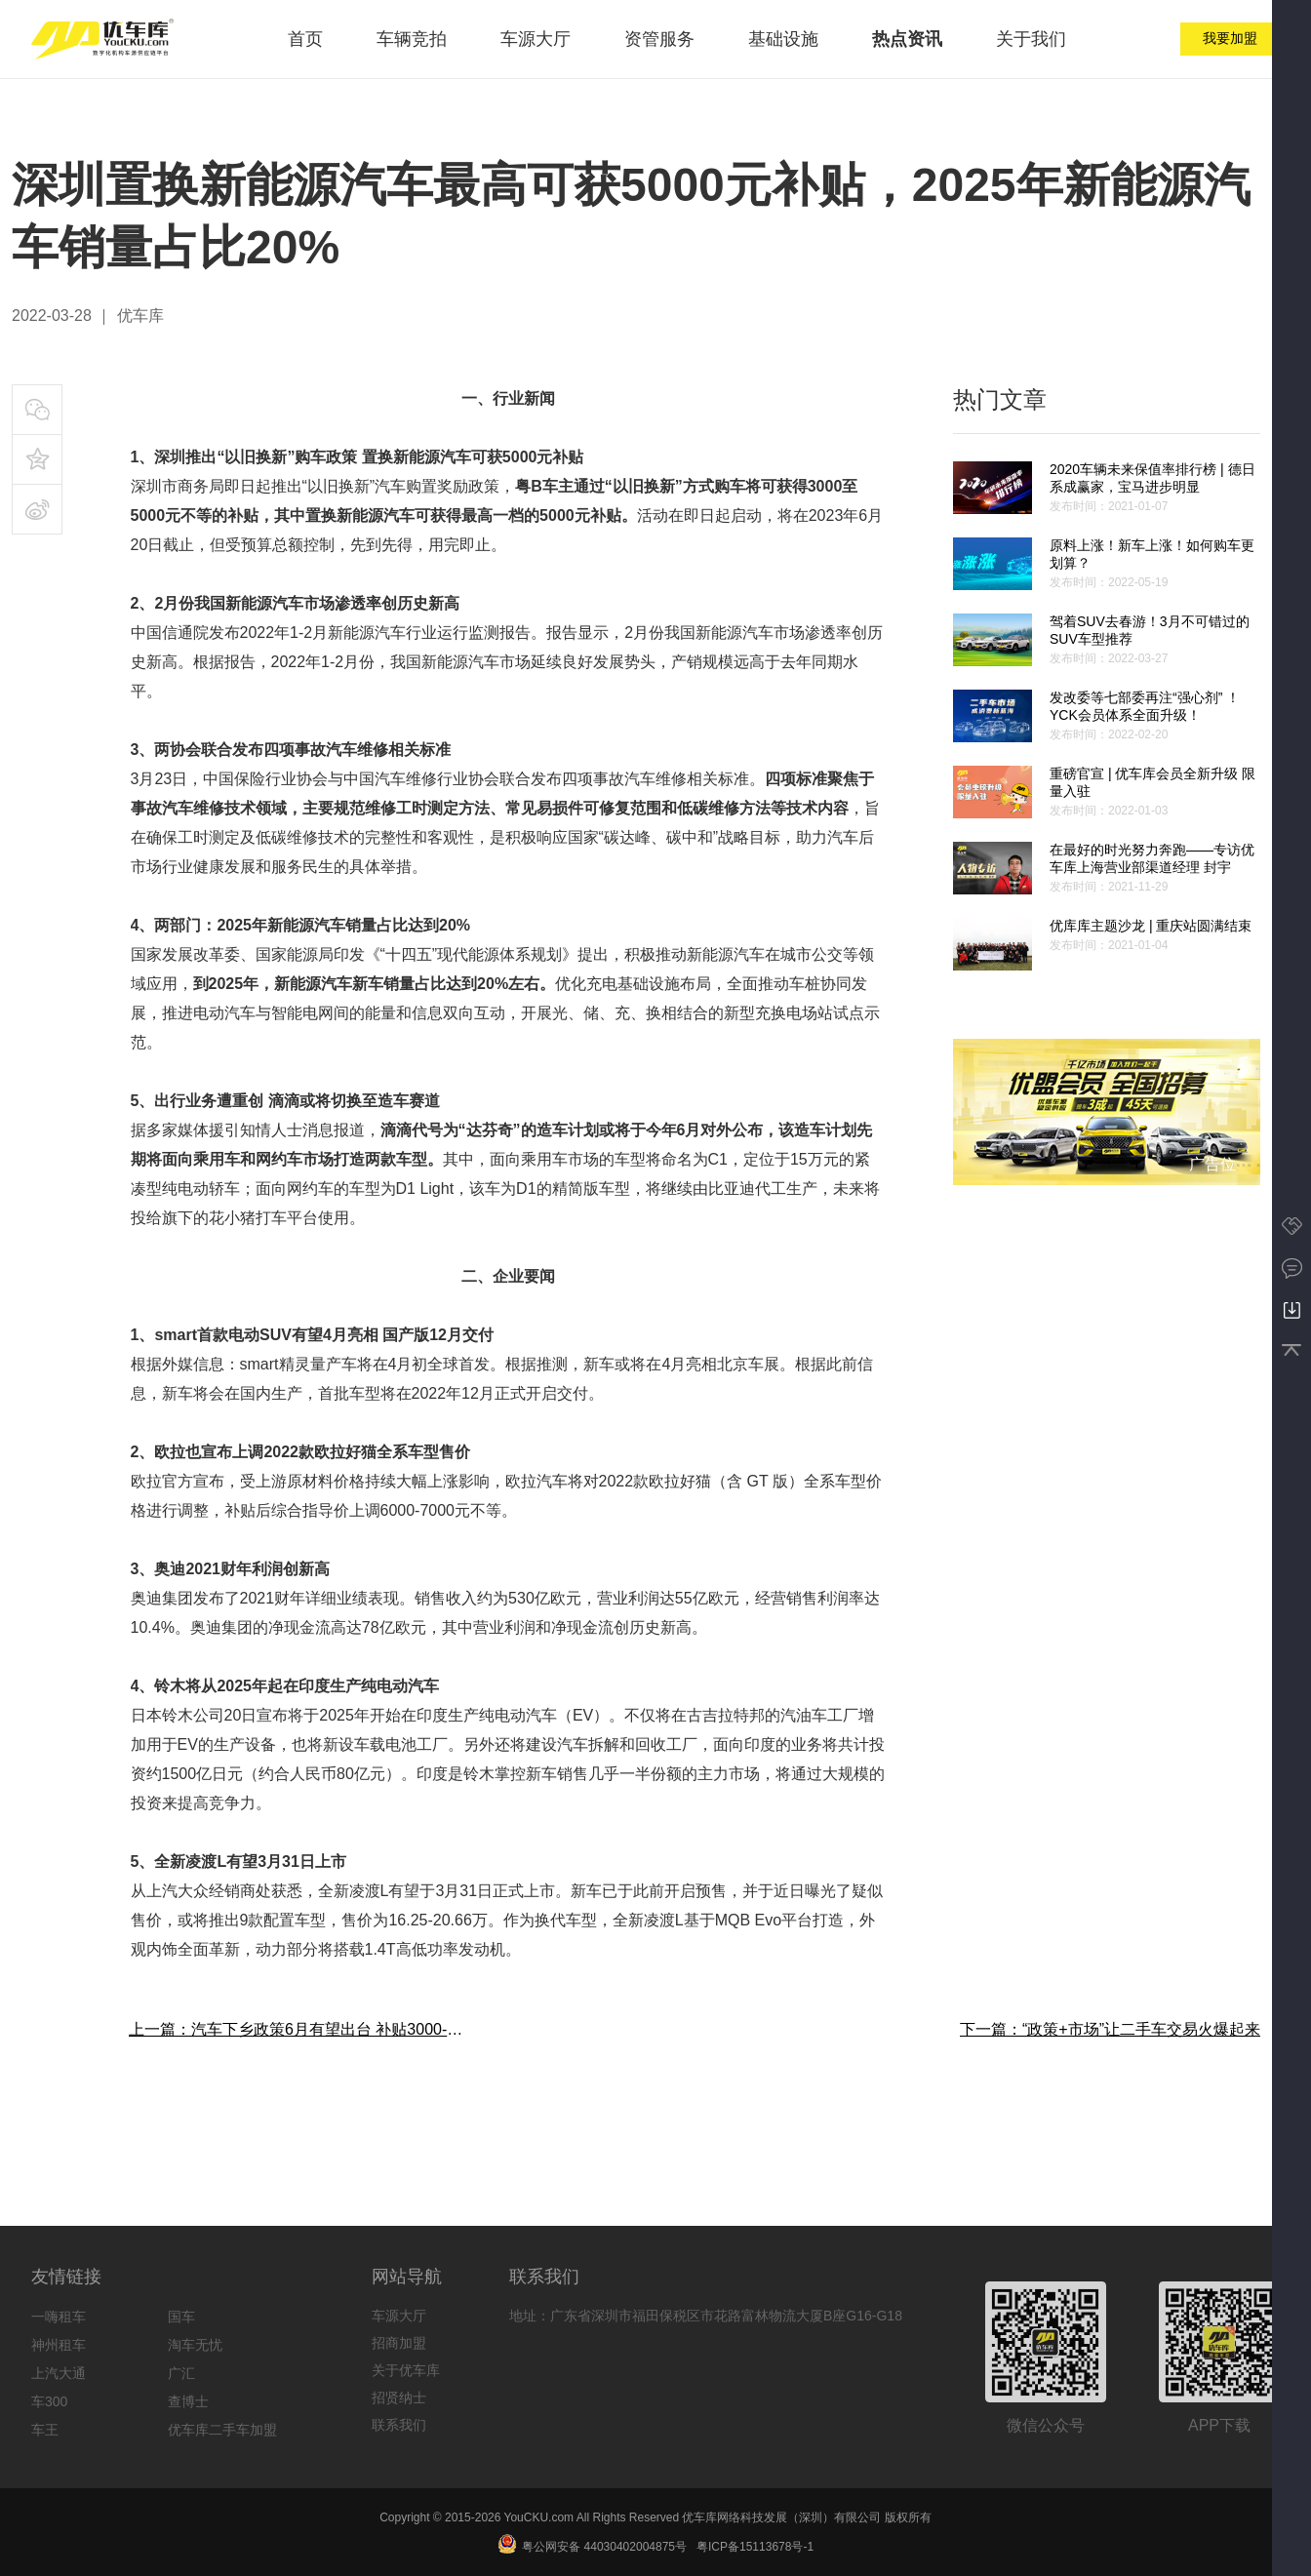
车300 (49, 2401)
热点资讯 (907, 39)
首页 (305, 39)
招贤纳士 (399, 2397)
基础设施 (783, 39)
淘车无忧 (195, 2345)
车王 (45, 2429)
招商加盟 (399, 2343)
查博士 (188, 2401)
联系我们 (399, 2425)
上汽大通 (58, 2373)
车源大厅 (535, 39)
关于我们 (1031, 39)
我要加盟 (1230, 38)
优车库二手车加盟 (222, 2429)
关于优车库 (406, 2370)
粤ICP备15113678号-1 (755, 2547)
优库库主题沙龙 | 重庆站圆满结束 (1150, 925)
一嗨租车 (58, 2316)
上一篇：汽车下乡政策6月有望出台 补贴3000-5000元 (298, 2029)
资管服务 (659, 39)
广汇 (181, 2373)
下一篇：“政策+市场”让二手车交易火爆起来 (1110, 2029)
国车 (181, 2316)
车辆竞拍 (412, 39)
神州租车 (58, 2345)
